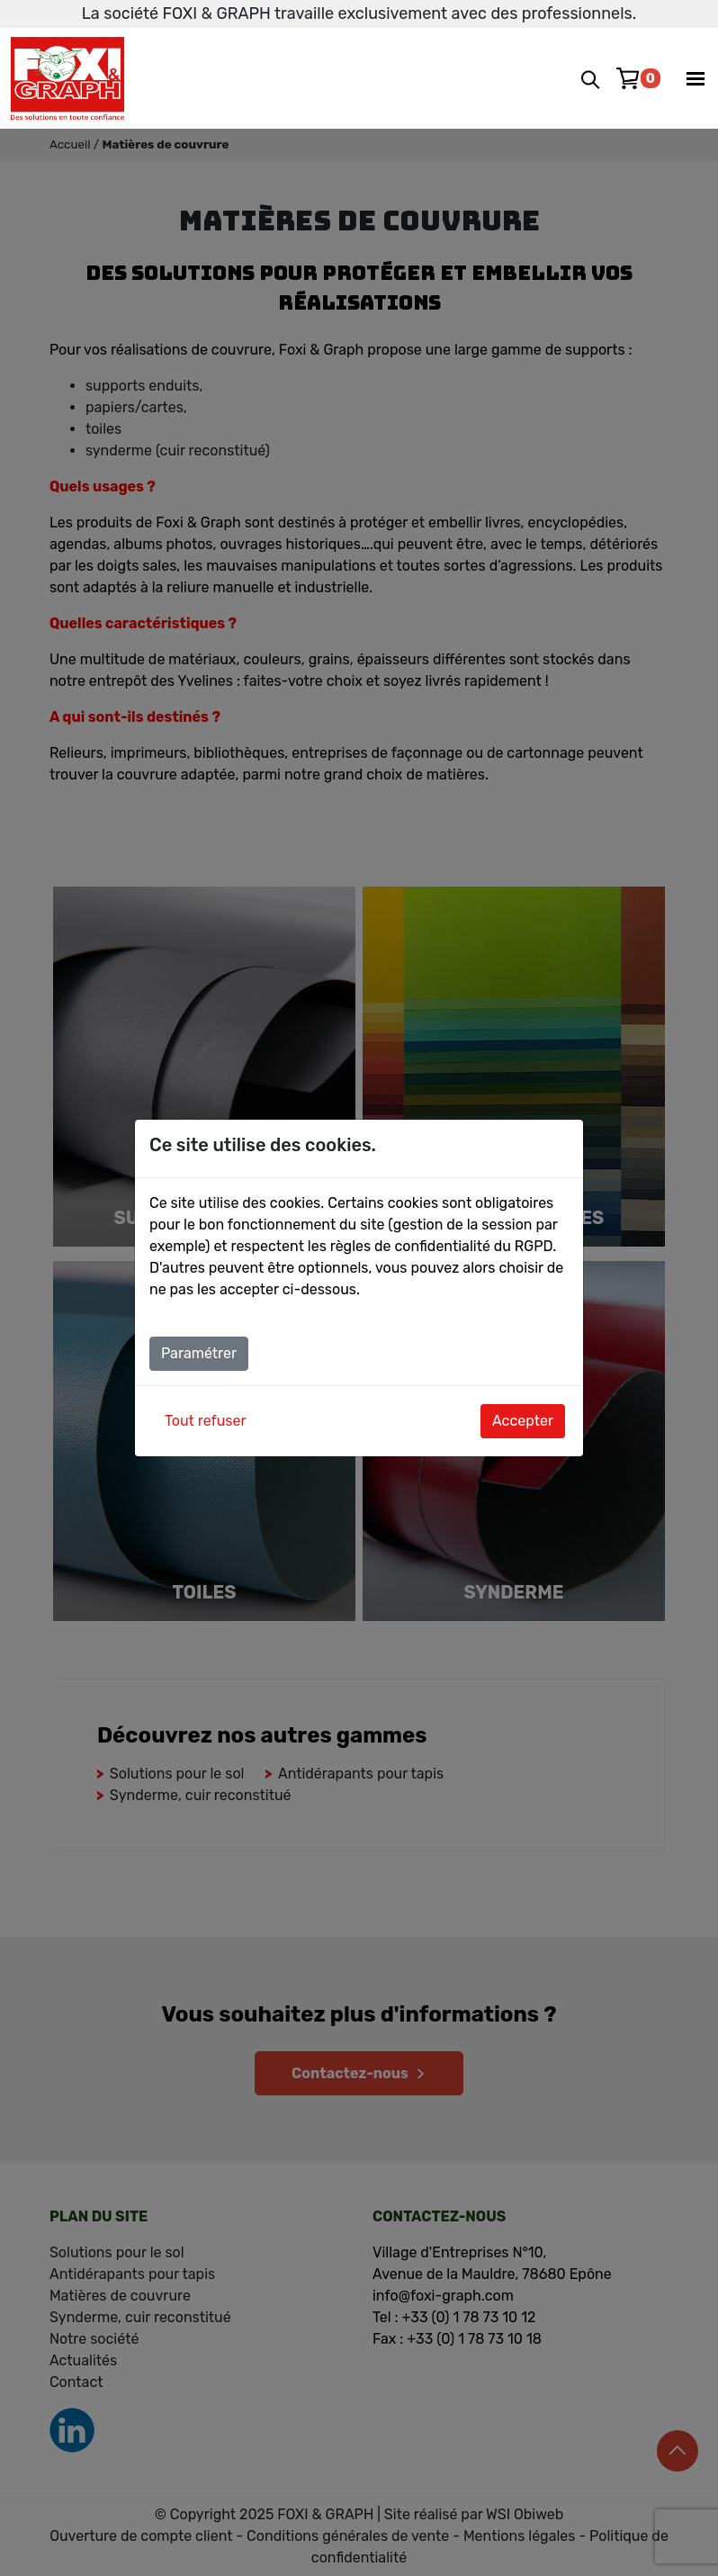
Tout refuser (206, 1420)
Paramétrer (199, 1353)
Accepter (522, 1420)
